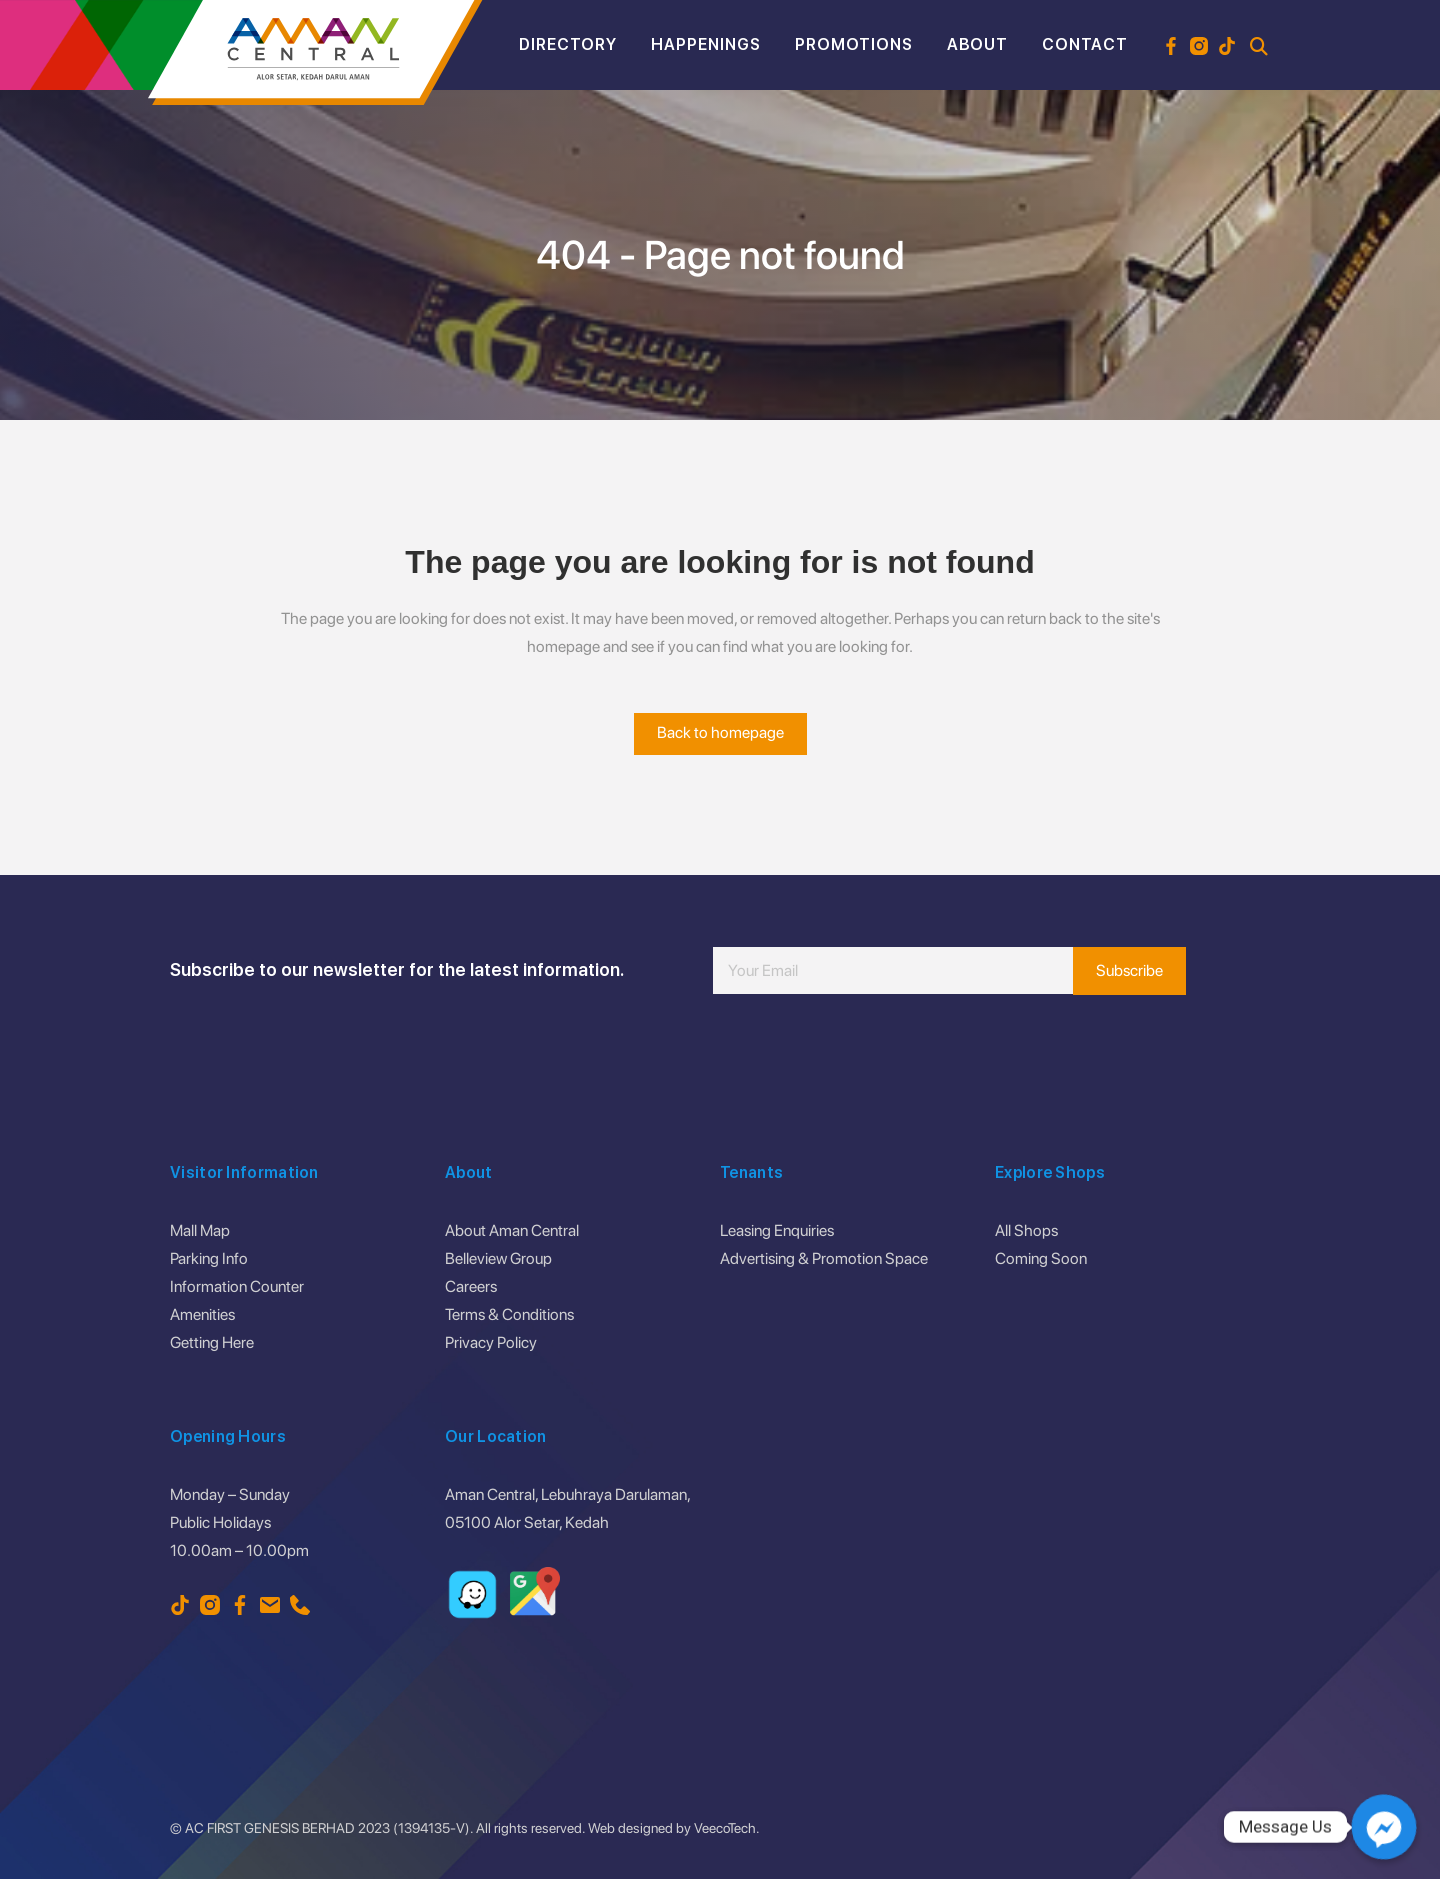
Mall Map (200, 1230)
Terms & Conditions (509, 1314)
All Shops (1026, 1230)
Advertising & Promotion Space (824, 1258)
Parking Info (209, 1258)
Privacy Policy (491, 1342)
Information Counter (237, 1286)
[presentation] (865, 1054)
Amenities (202, 1314)
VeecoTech (725, 1828)
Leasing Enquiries (777, 1230)
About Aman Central (512, 1230)
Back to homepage (720, 732)
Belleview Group (498, 1258)
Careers (471, 1286)
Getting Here (212, 1342)
